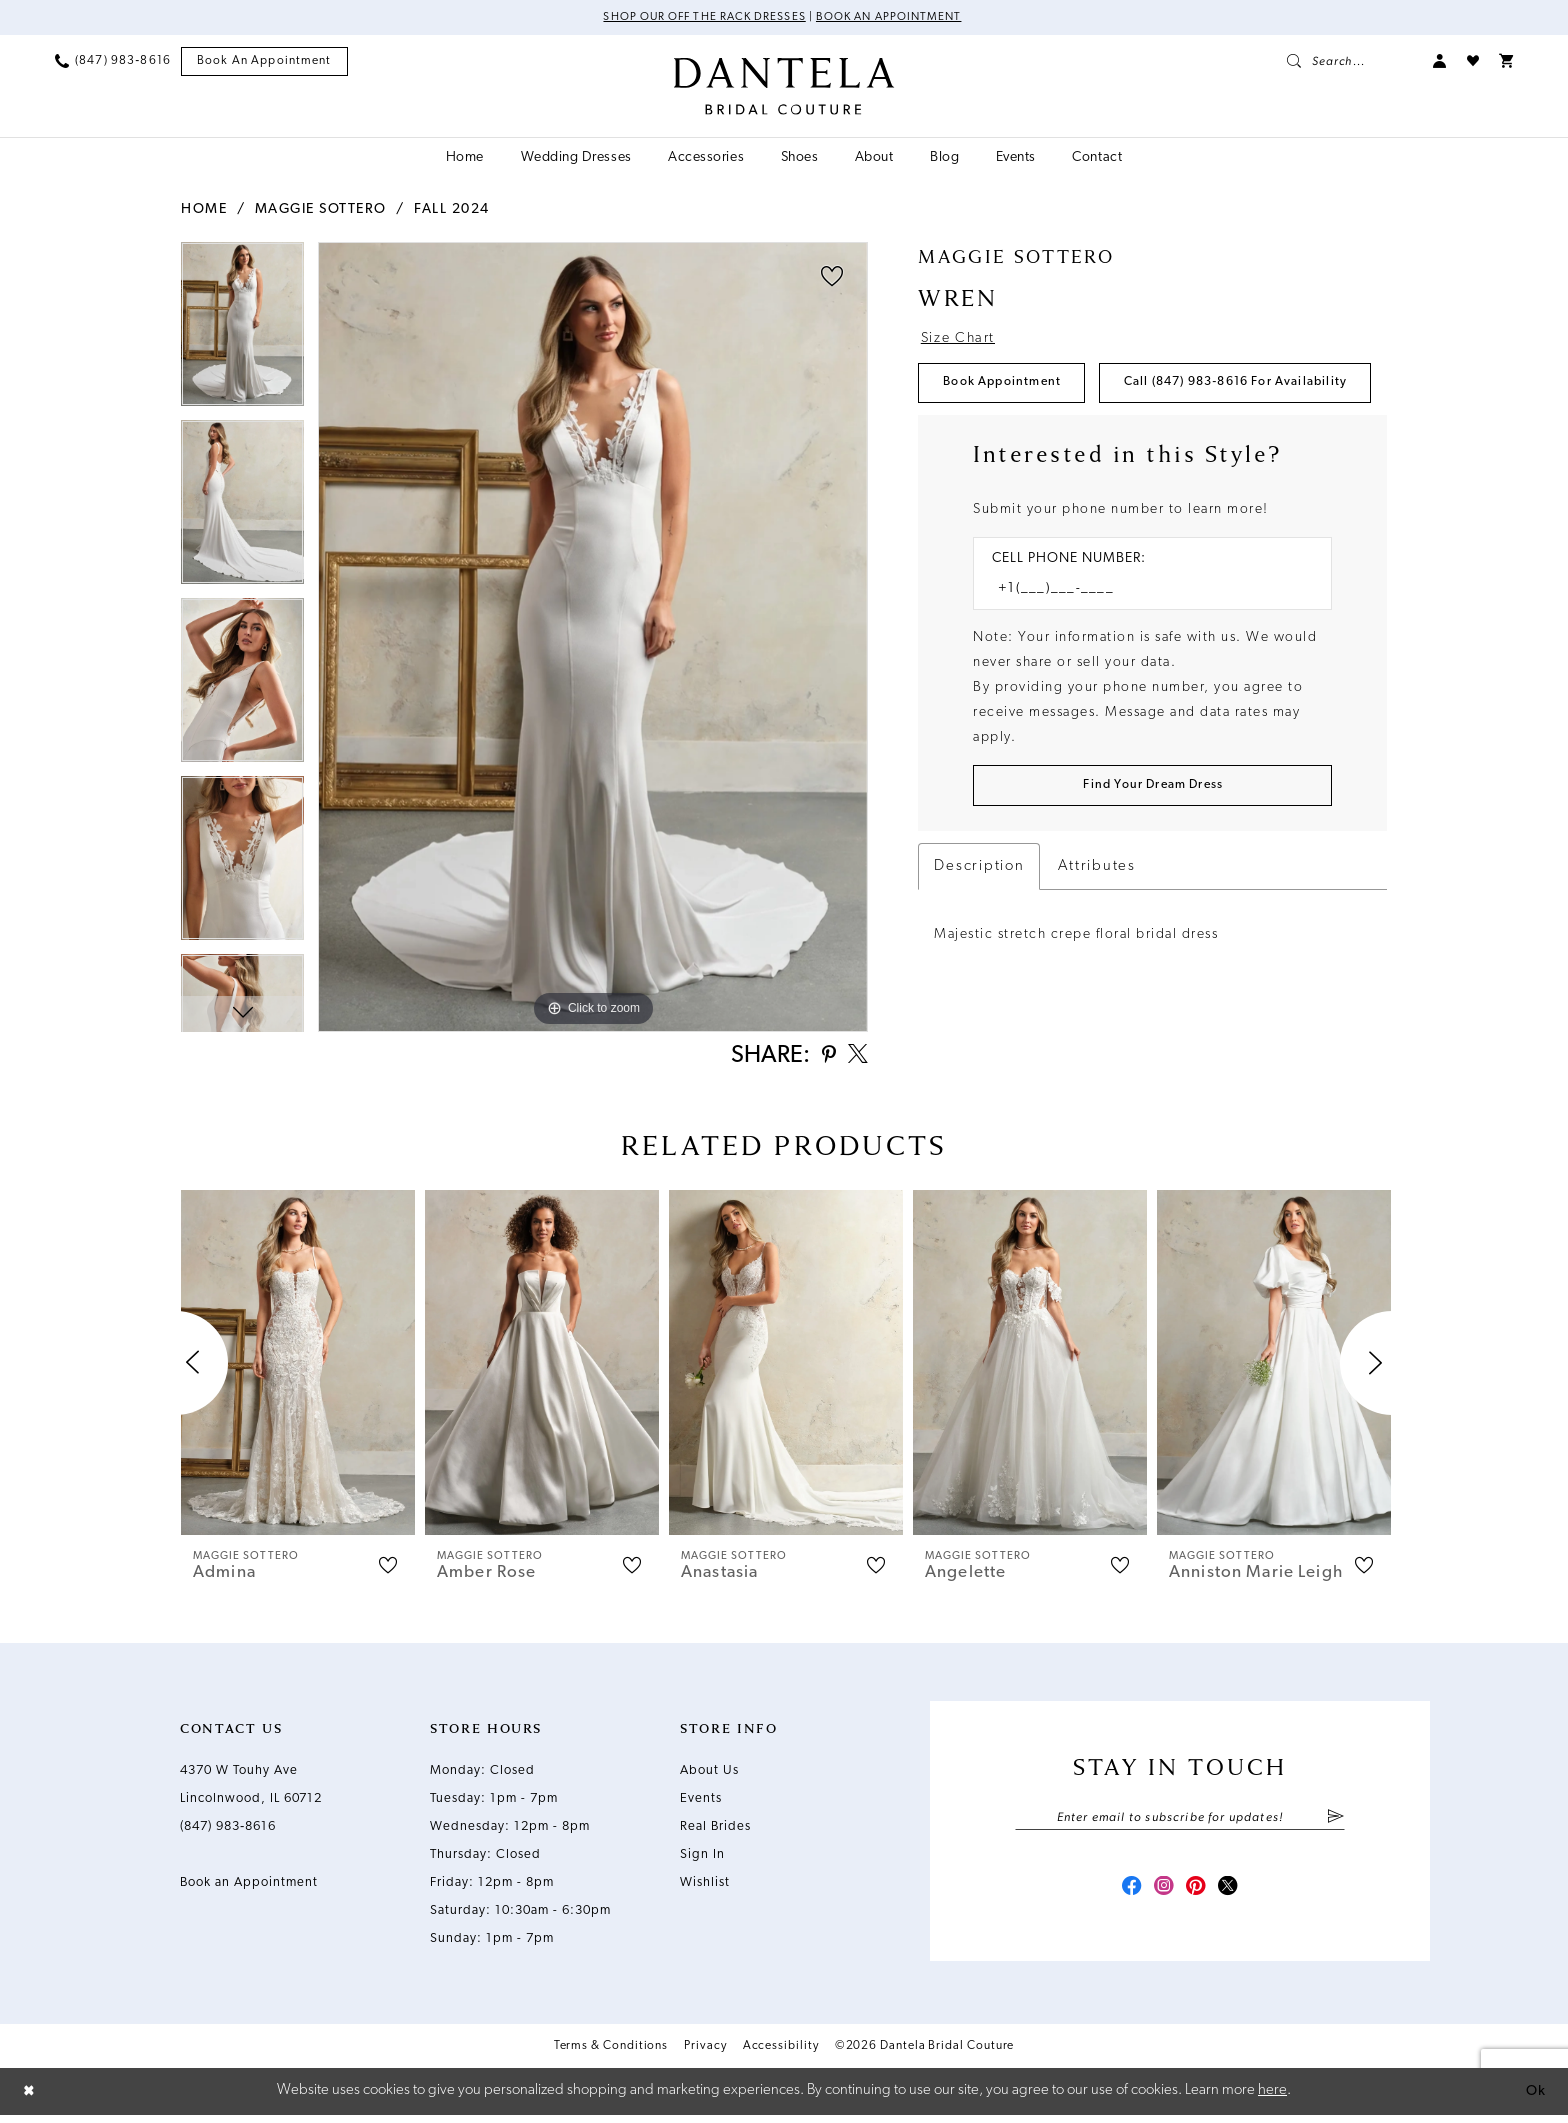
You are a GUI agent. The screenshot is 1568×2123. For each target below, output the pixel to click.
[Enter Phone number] (1142, 652)
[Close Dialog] (30, 2099)
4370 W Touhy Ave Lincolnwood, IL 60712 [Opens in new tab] (251, 1789)
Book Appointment (1007, 386)
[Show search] (1350, 62)
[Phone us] (113, 62)
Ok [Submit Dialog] (1535, 2098)
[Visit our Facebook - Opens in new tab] (1126, 1896)
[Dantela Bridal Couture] (784, 87)
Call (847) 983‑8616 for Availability (1067, 444)
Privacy (705, 2056)
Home (204, 209)
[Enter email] (1180, 1823)
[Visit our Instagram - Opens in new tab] (1162, 1896)
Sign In (702, 1859)
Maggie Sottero (321, 209)
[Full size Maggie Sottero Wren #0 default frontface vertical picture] (593, 637)
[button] (1440, 62)
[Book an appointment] (264, 62)
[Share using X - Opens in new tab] (856, 1059)
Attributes (1096, 932)
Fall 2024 (452, 209)
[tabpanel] (242, 331)
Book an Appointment (893, 18)
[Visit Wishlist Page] (1473, 62)
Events (701, 1803)
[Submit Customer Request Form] (1152, 850)
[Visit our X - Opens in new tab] (1234, 1896)
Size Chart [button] (960, 339)
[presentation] (298, 1367)
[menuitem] (113, 62)
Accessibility (781, 2056)
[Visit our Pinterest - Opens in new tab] (1198, 1896)
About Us (709, 1775)
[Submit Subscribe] (1335, 1823)
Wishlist (705, 1887)
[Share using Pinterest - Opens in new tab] (823, 1059)
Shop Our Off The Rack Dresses (700, 18)
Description (979, 932)
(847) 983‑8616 (228, 1831)
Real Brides (715, 1831)
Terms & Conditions (611, 2056)
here (1272, 2098)
